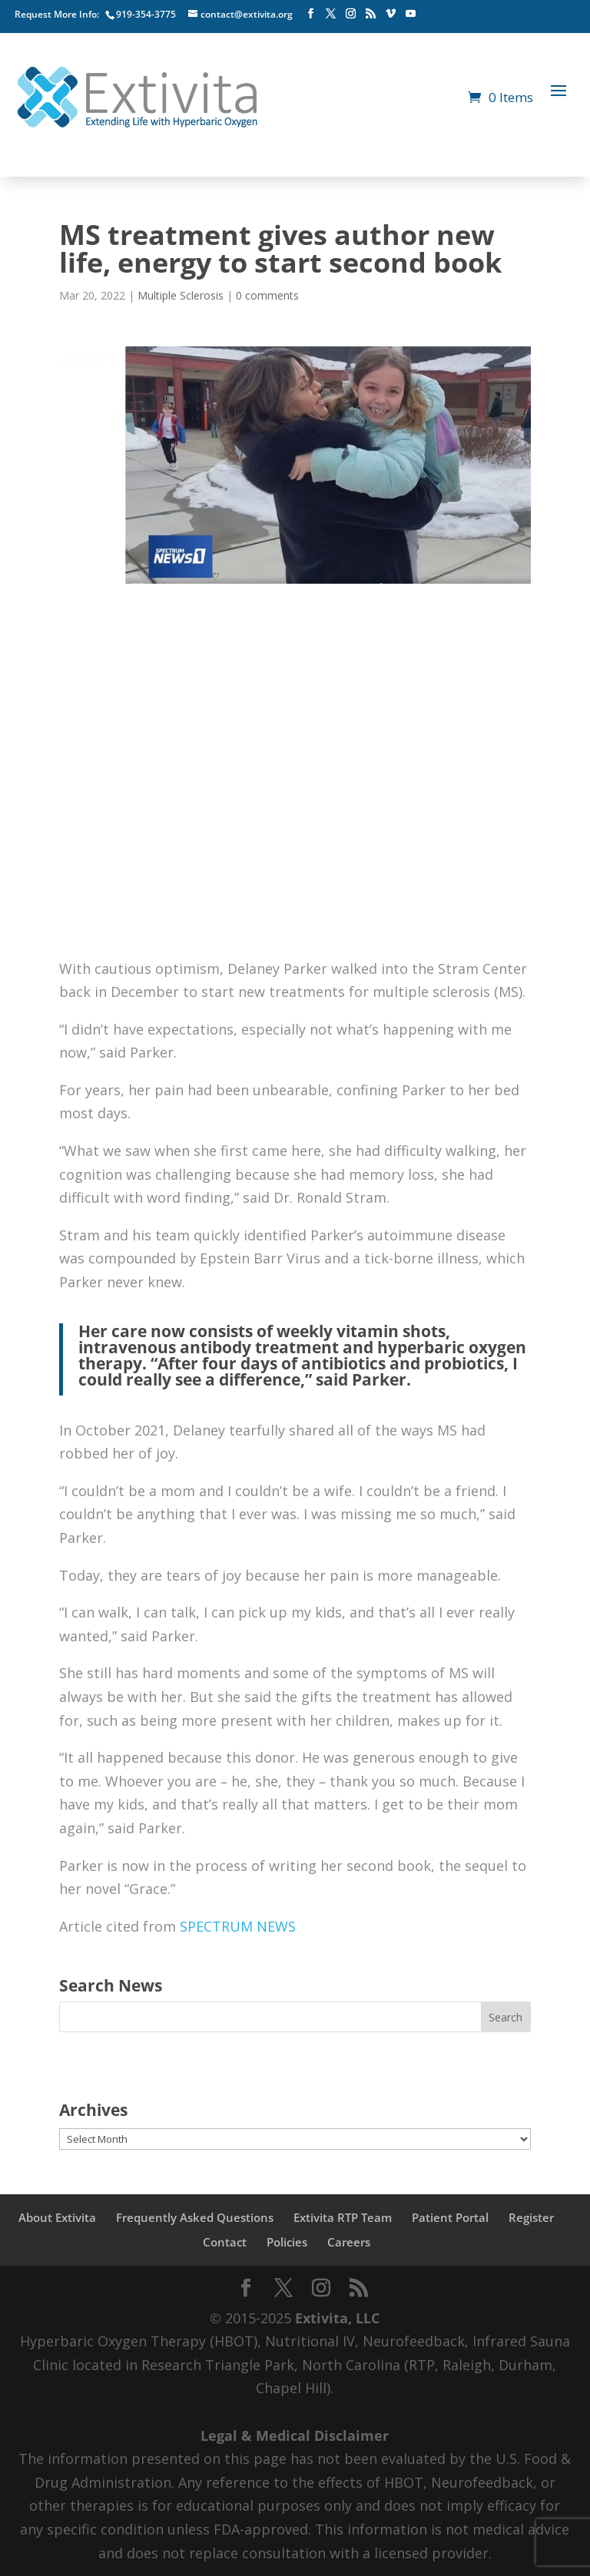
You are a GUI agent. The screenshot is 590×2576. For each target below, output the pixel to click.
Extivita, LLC (337, 2318)
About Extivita (57, 2217)
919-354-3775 (146, 14)
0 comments (267, 295)
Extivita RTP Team (342, 2217)
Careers (348, 2242)
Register (531, 2217)
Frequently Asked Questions (194, 2217)
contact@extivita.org (247, 14)
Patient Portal (450, 2217)
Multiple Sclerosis (181, 295)
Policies (287, 2242)
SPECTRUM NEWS (238, 1926)
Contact (225, 2242)
